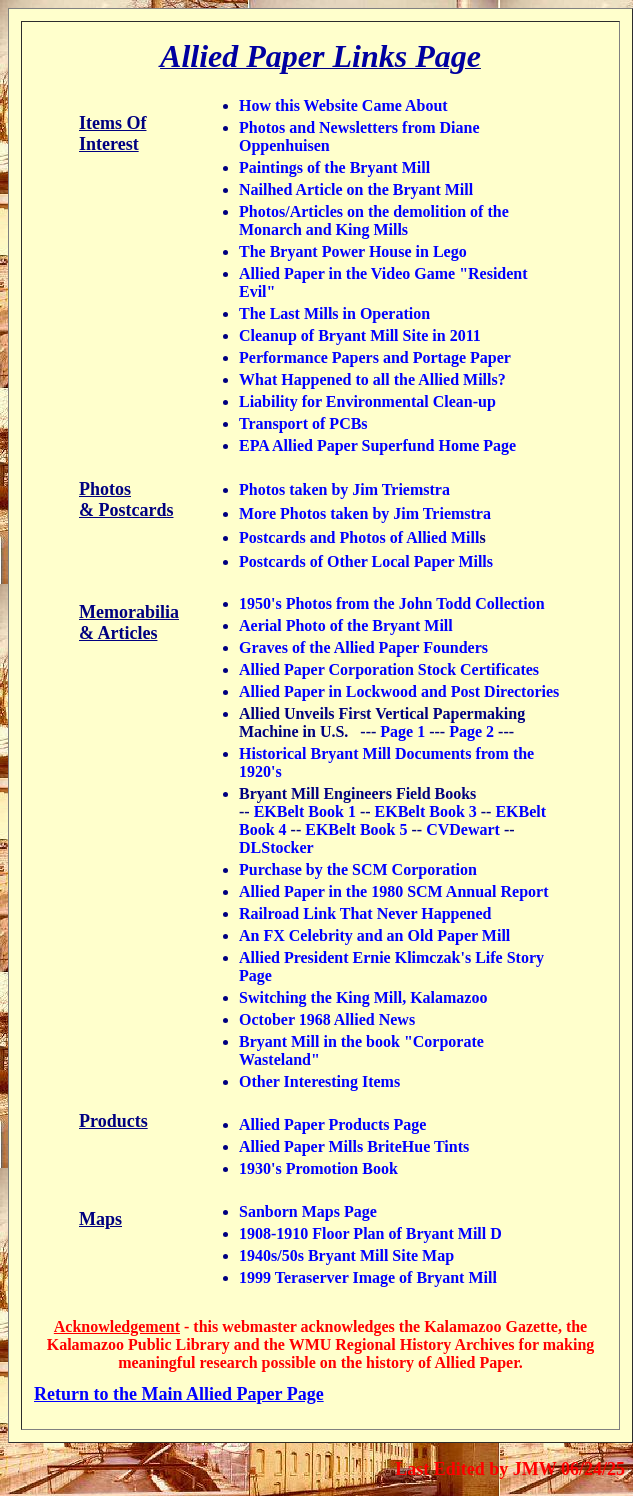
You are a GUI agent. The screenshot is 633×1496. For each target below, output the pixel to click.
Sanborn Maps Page (308, 1211)
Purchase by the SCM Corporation (358, 869)
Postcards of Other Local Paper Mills (366, 561)
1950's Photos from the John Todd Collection (392, 603)
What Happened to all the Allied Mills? (372, 379)
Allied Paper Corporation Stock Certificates (389, 669)
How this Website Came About (343, 105)
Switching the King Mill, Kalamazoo (363, 997)
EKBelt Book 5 (356, 829)
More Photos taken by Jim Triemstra (365, 513)
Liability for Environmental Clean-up (367, 401)
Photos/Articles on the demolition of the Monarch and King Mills (374, 220)
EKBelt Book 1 (303, 811)
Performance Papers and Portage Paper (375, 357)
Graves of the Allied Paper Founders (363, 647)
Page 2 (471, 731)
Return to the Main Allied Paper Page (179, 1394)
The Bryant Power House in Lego (353, 251)
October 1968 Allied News (327, 1019)
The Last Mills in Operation (334, 313)
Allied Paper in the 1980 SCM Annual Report (394, 891)
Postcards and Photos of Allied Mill (359, 537)
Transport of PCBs (303, 423)
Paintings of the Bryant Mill (334, 167)
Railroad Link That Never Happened (365, 913)
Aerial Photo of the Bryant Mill (346, 625)
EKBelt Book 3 (426, 811)
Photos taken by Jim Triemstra (344, 489)
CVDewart (463, 829)
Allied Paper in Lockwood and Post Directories (399, 691)
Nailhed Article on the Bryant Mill (356, 189)
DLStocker (276, 847)
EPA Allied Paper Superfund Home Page (377, 445)
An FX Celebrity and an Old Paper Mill (374, 935)
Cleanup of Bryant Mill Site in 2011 (360, 335)
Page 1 (402, 731)
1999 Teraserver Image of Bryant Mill (368, 1277)
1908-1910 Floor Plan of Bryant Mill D (370, 1233)
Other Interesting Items (319, 1081)
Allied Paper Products (314, 1124)
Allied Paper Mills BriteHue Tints (354, 1146)
